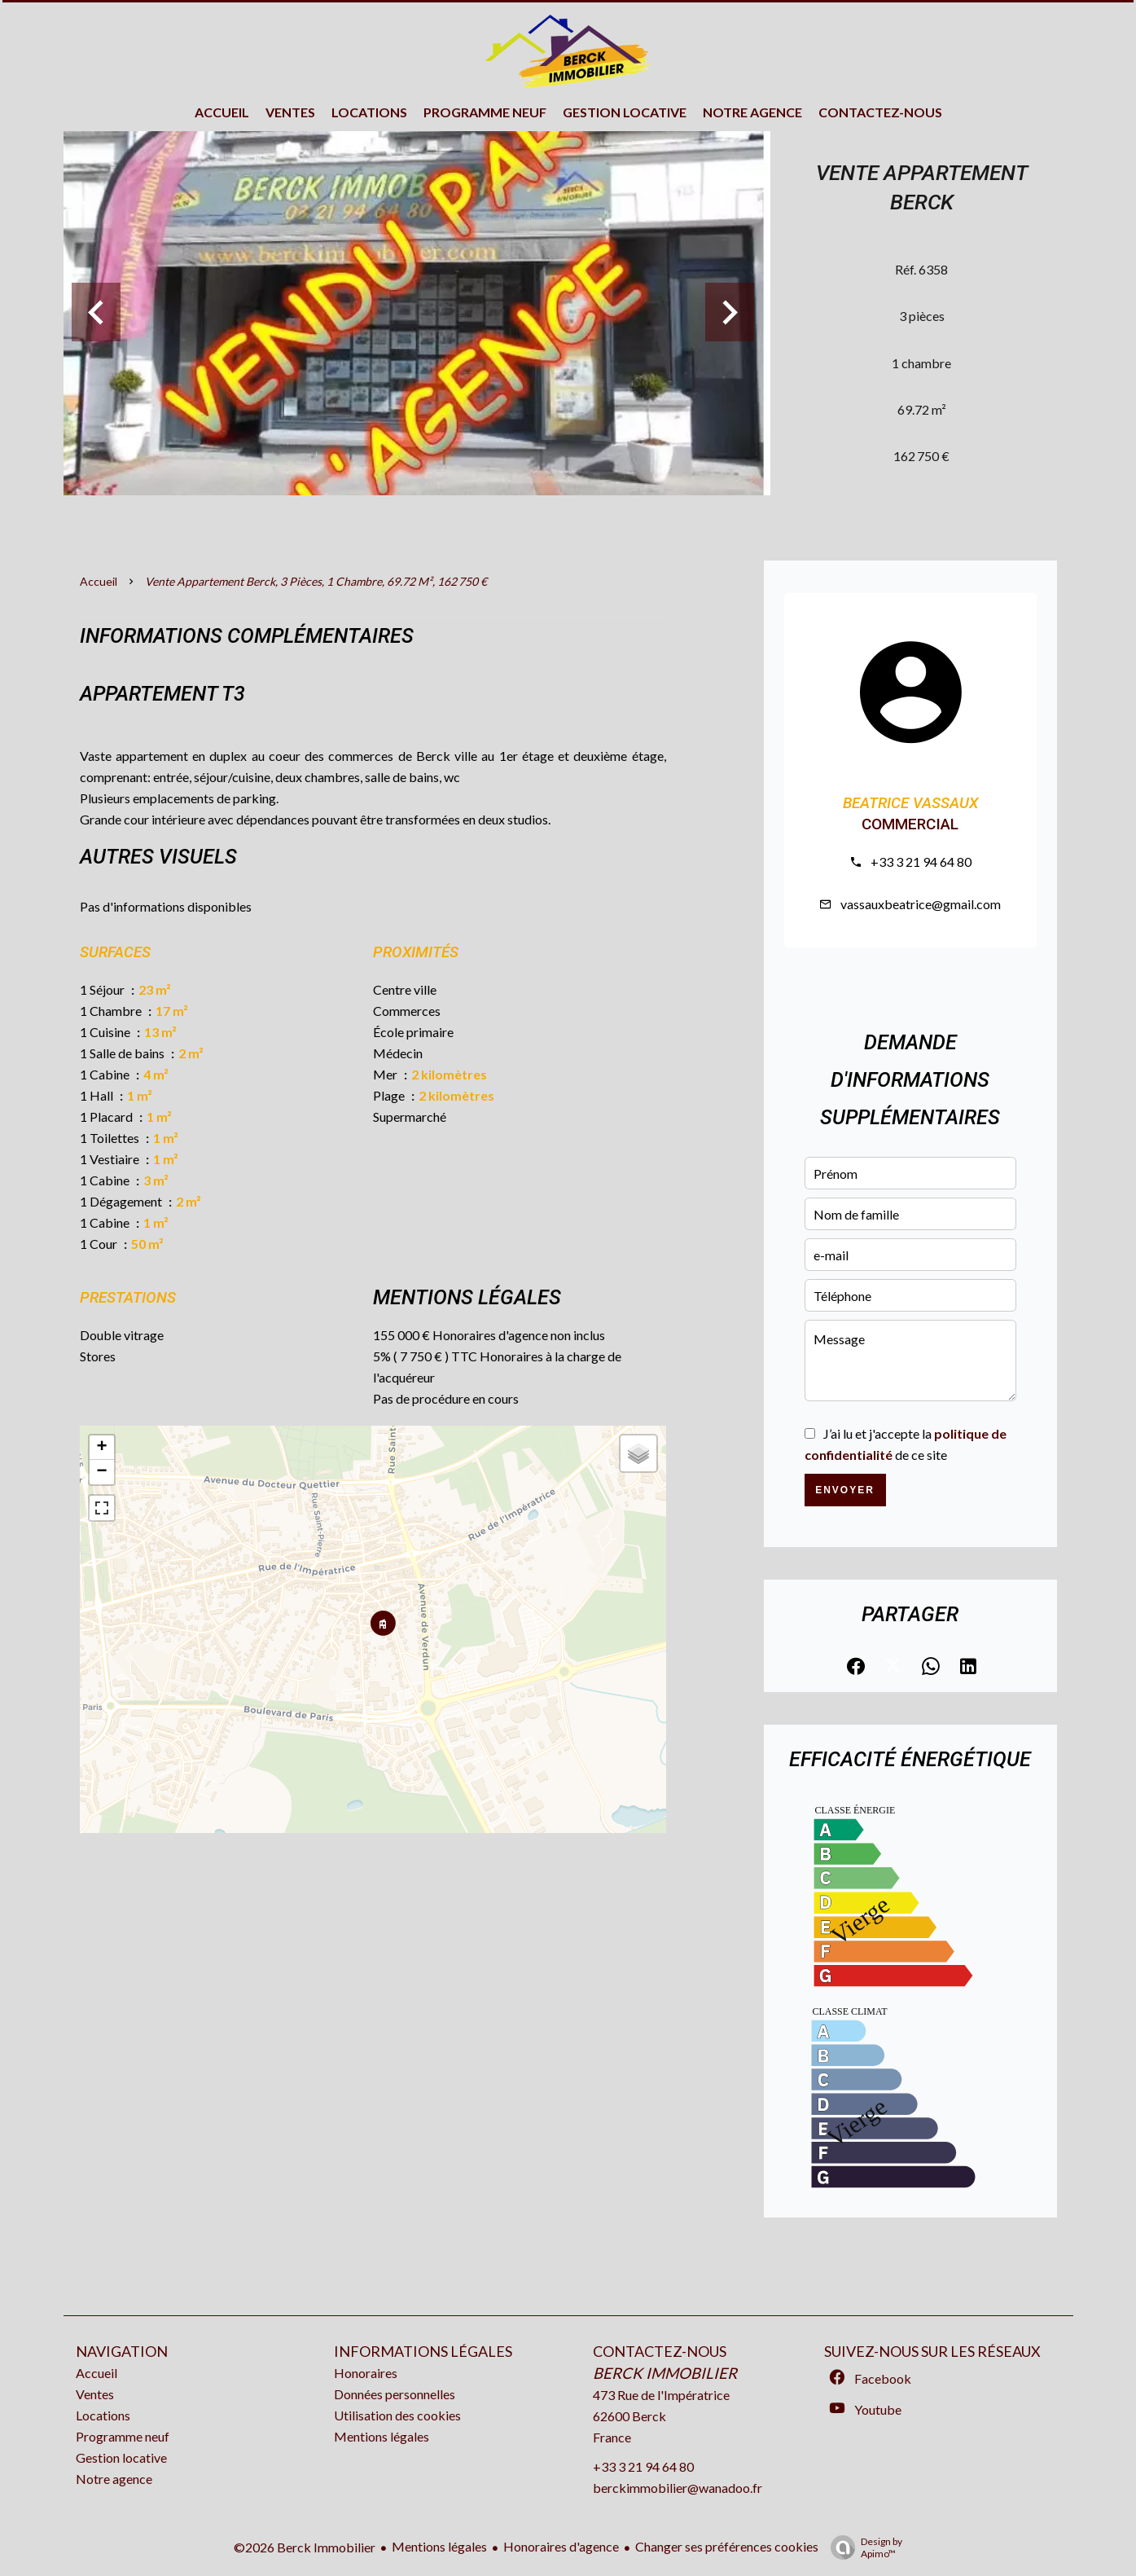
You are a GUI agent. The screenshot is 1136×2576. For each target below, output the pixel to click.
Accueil (98, 581)
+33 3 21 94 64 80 (921, 861)
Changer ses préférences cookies (726, 2546)
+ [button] (101, 1447)
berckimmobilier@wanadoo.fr (677, 2487)
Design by (862, 2547)
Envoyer (845, 1490)
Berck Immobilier (665, 2373)
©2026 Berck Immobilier (304, 2547)
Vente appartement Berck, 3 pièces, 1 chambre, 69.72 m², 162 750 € (316, 581)
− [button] (101, 1472)
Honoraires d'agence (561, 2546)
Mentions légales (439, 2546)
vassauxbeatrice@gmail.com (920, 904)
